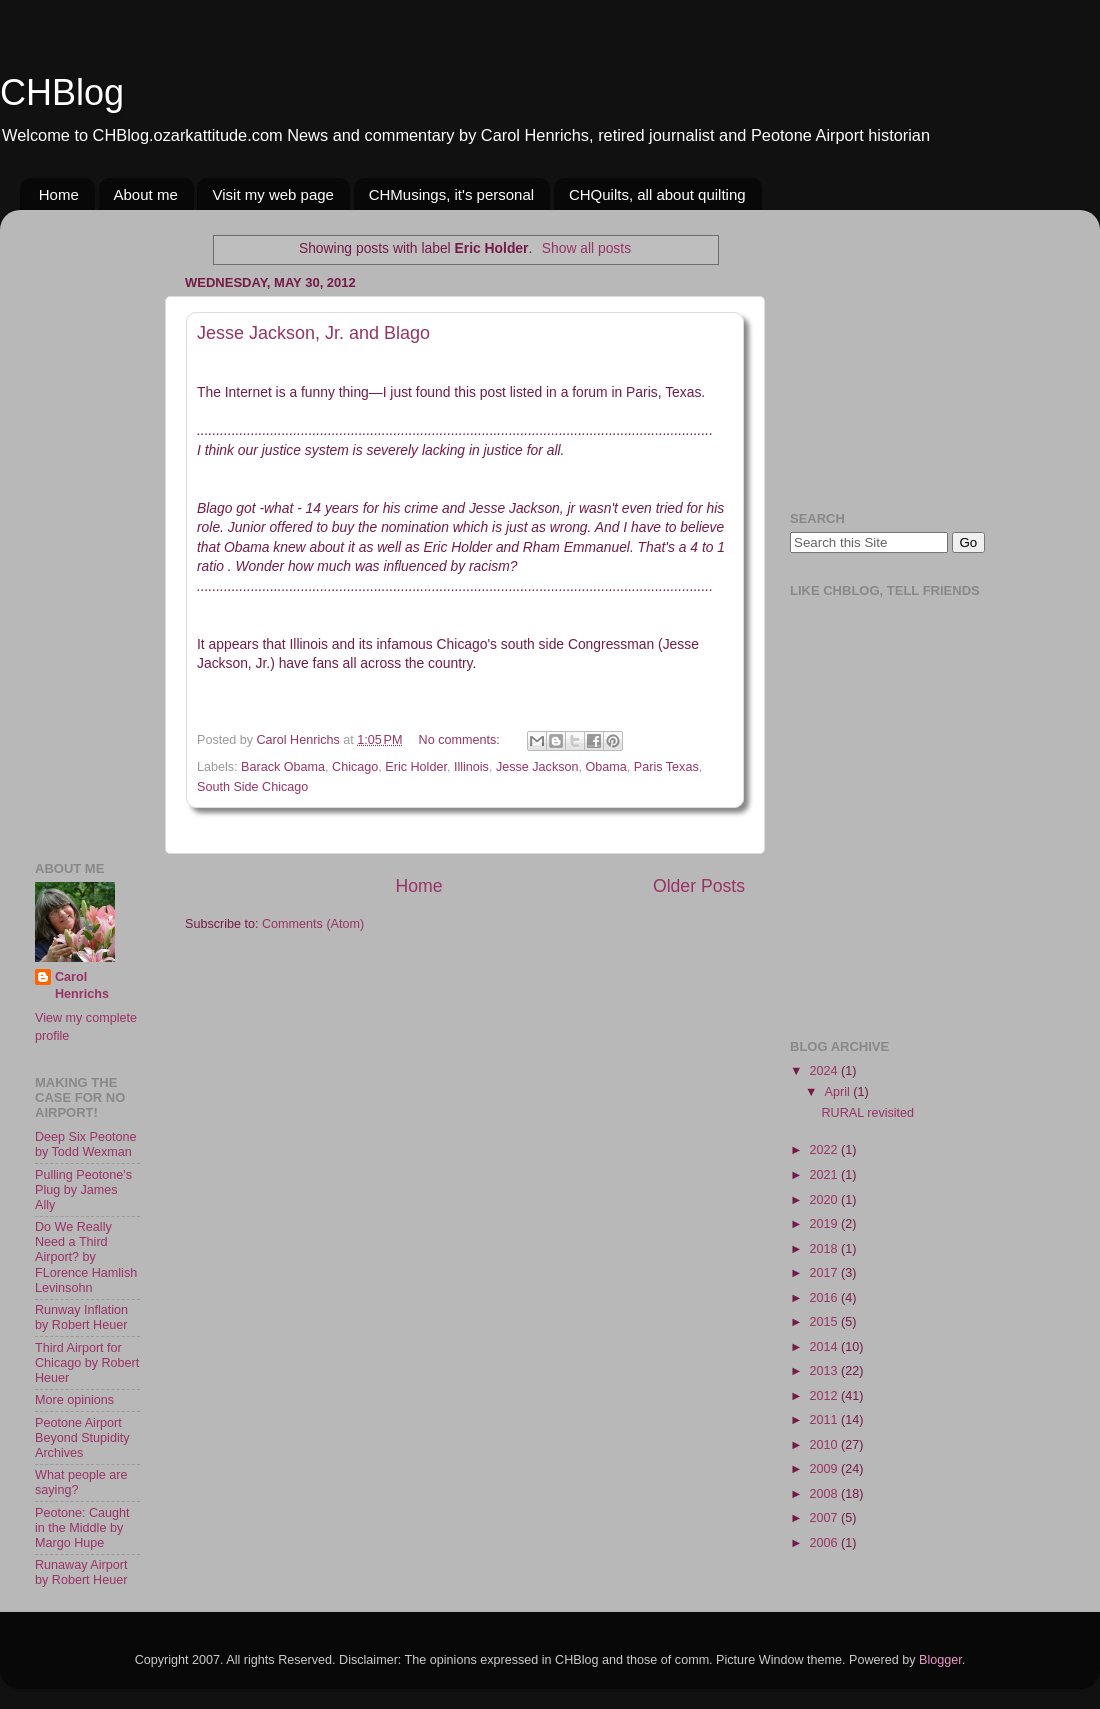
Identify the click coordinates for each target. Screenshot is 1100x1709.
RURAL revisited (867, 1113)
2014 (825, 1347)
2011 (825, 1420)
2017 (825, 1273)
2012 (825, 1396)
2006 (825, 1543)
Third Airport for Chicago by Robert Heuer (87, 1363)
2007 (825, 1518)
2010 (825, 1445)
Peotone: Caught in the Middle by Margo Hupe (82, 1528)
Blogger (940, 1660)
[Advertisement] (95, 525)
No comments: (461, 740)
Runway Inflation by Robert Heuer (81, 1317)
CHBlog (62, 92)
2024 (825, 1071)
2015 (825, 1322)
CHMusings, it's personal (451, 194)
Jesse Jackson (537, 767)
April (839, 1092)
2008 (825, 1494)
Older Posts (699, 886)
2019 (825, 1224)
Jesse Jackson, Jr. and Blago (313, 333)
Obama (606, 767)
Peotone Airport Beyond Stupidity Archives (82, 1438)
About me (146, 194)
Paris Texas (666, 767)
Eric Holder (416, 767)
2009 (825, 1469)
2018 (825, 1249)
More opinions (74, 1400)
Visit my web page (272, 194)
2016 (825, 1298)
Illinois (471, 767)
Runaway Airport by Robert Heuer (81, 1572)
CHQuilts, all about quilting (657, 194)
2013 (825, 1371)
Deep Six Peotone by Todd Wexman (86, 1144)
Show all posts (586, 248)
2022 (825, 1150)
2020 (825, 1200)
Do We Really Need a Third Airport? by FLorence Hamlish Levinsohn (86, 1257)
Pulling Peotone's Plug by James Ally (83, 1190)
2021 (825, 1175)
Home (59, 194)
